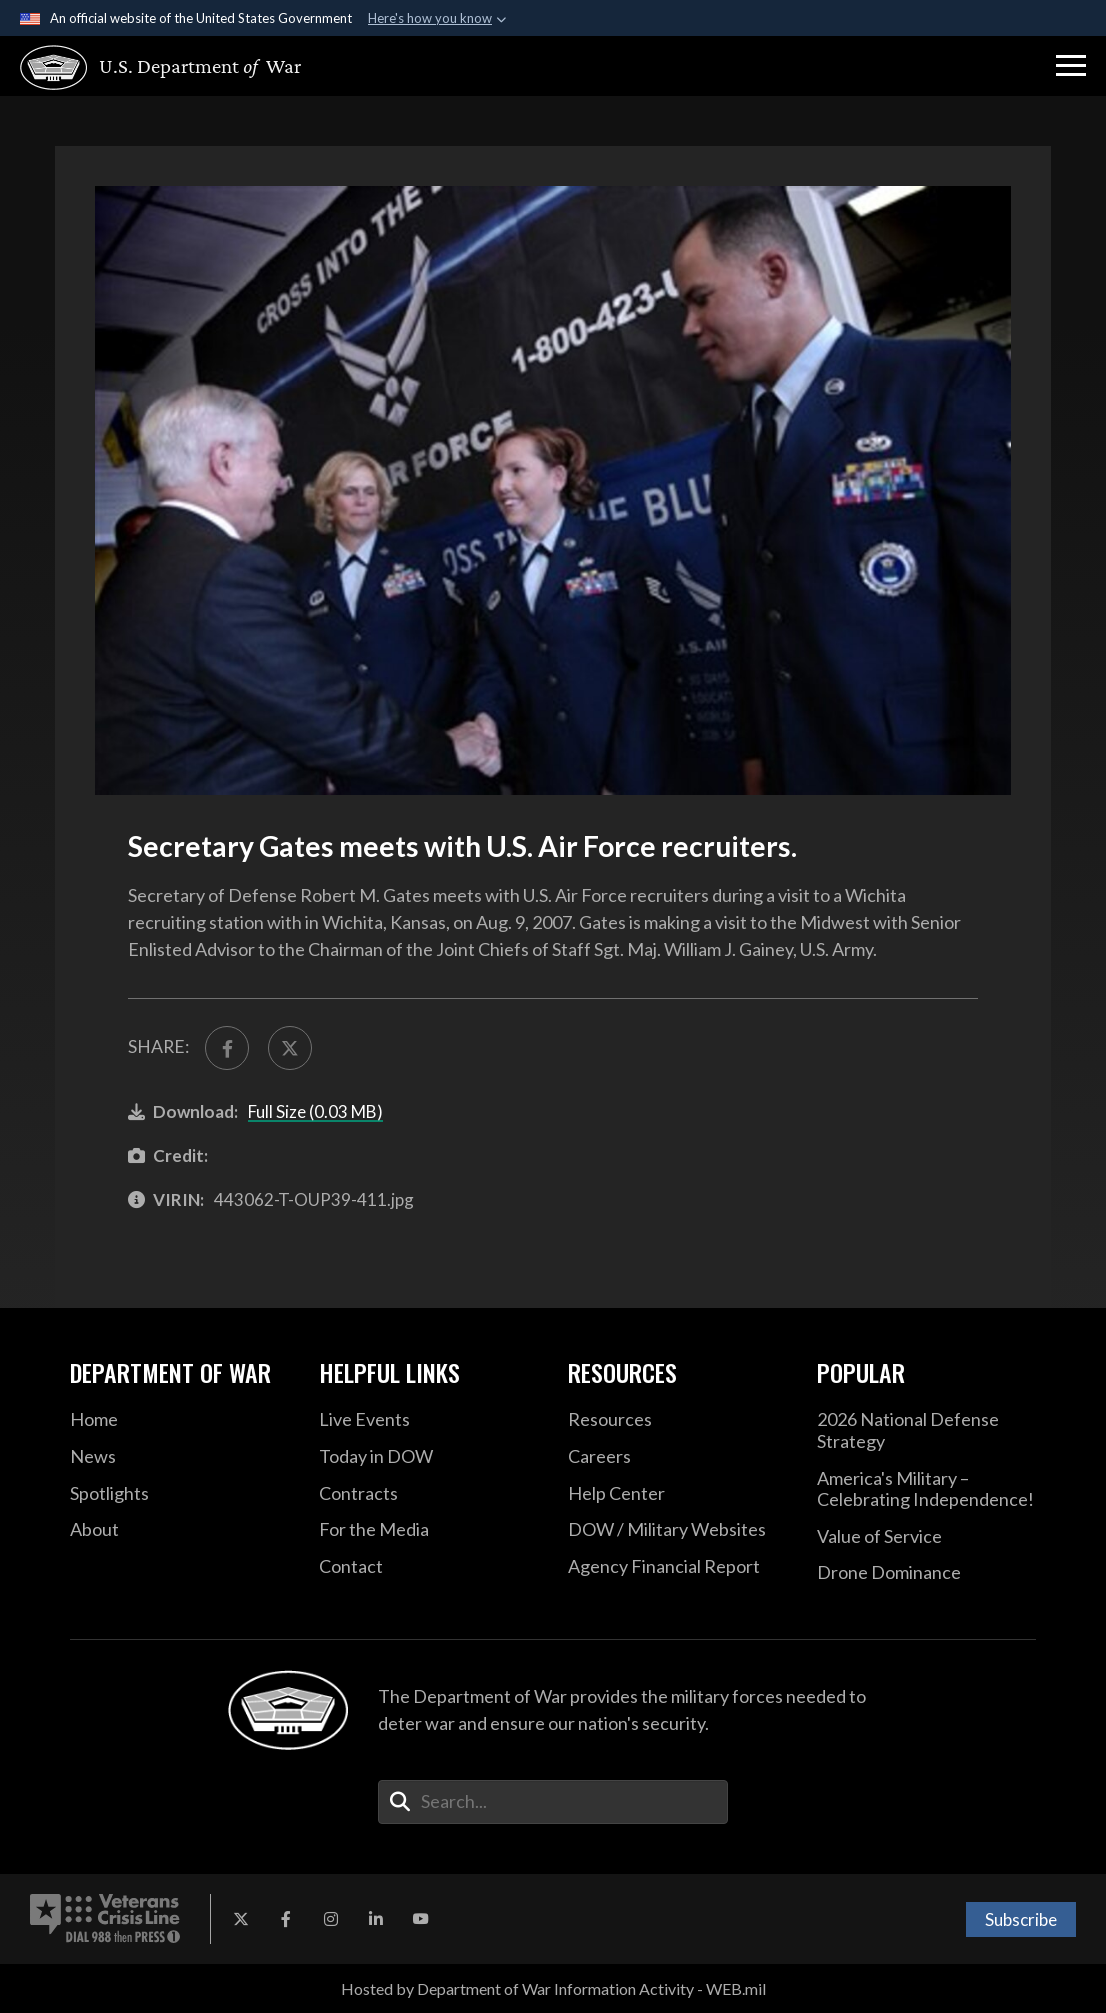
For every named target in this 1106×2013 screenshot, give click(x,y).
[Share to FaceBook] (227, 1048)
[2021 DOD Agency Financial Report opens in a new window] (677, 1567)
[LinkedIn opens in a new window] (376, 1919)
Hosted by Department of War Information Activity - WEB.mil (553, 1988)
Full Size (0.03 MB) (315, 1111)
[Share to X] (290, 1048)
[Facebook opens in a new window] (286, 1919)
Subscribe (1021, 1919)
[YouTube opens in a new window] (421, 1919)
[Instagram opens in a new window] (331, 1919)
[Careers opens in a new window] (677, 1457)
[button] (1071, 66)
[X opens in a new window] (241, 1919)
